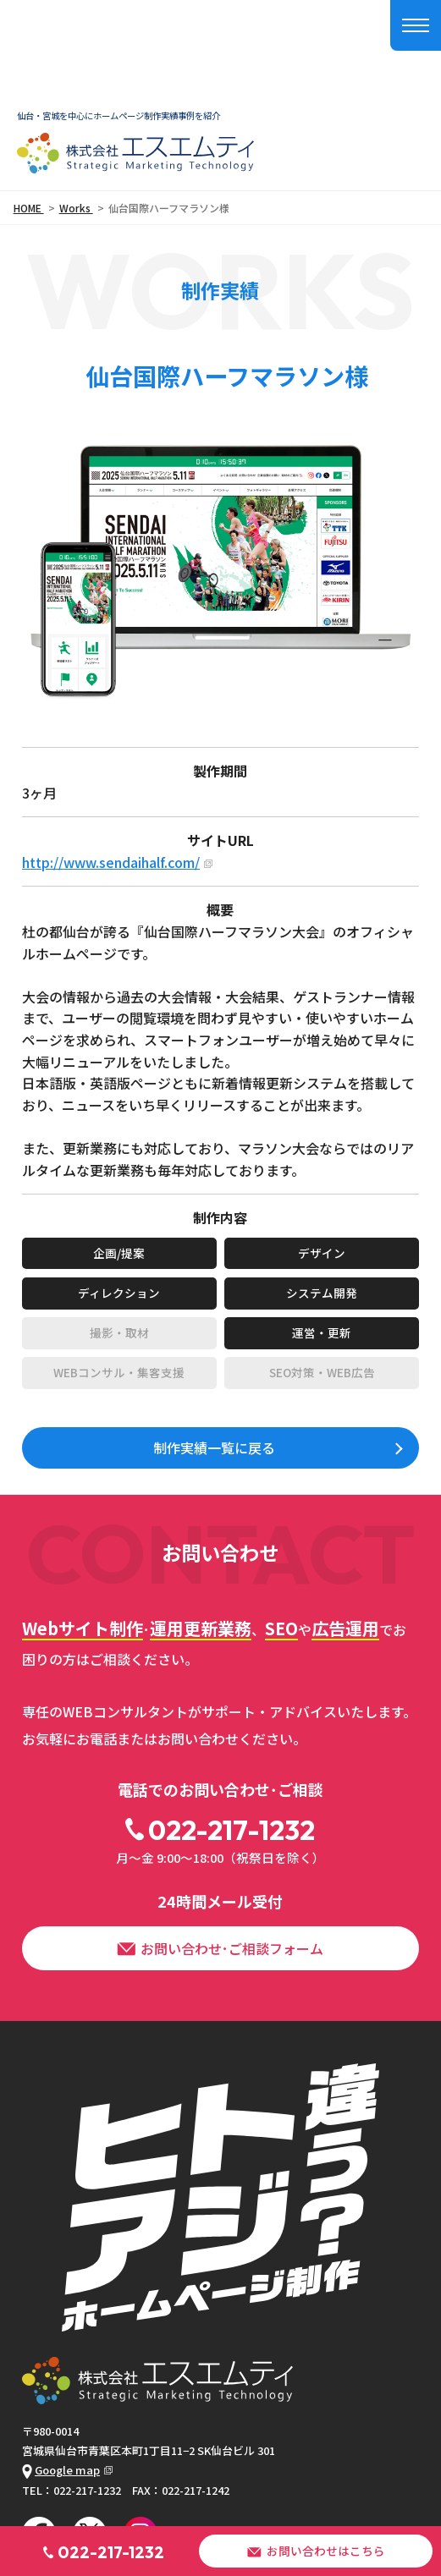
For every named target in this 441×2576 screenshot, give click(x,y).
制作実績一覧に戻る (214, 1447)
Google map (61, 2470)
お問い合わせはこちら (315, 2550)
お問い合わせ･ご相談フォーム (220, 1948)
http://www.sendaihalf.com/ (111, 862)
